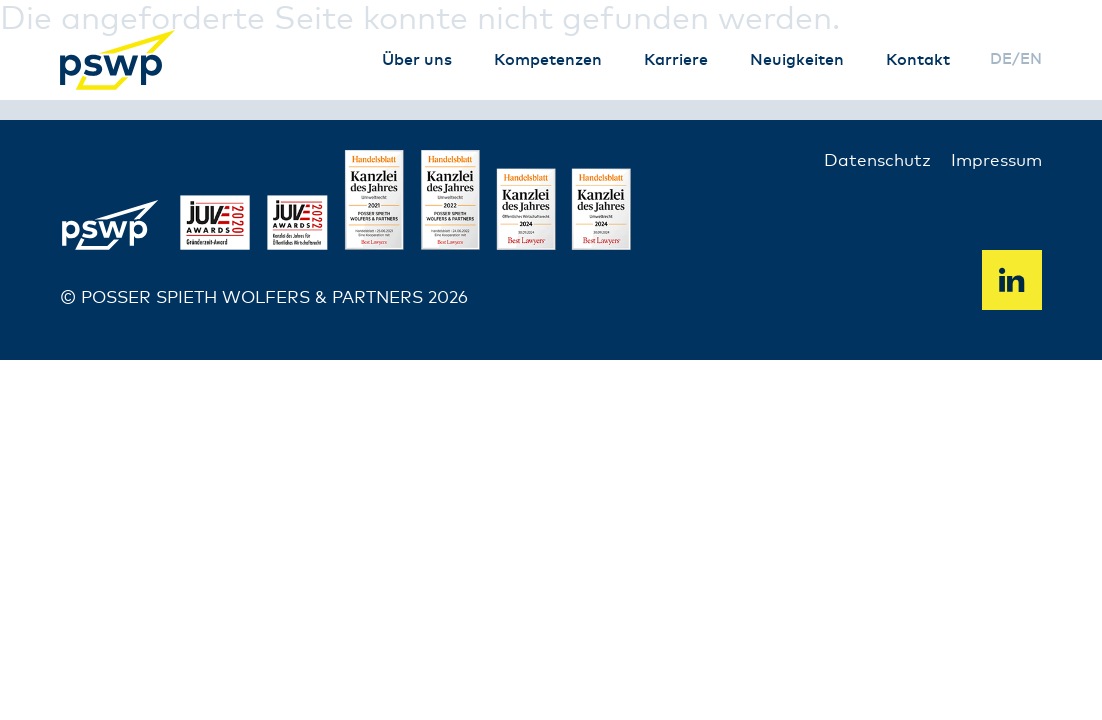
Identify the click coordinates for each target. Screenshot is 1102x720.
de (1001, 59)
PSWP (120, 60)
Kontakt (918, 60)
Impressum (996, 161)
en (1031, 59)
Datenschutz (877, 161)
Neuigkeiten (797, 60)
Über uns (417, 60)
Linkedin (1012, 280)
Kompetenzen (548, 60)
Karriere (676, 60)
